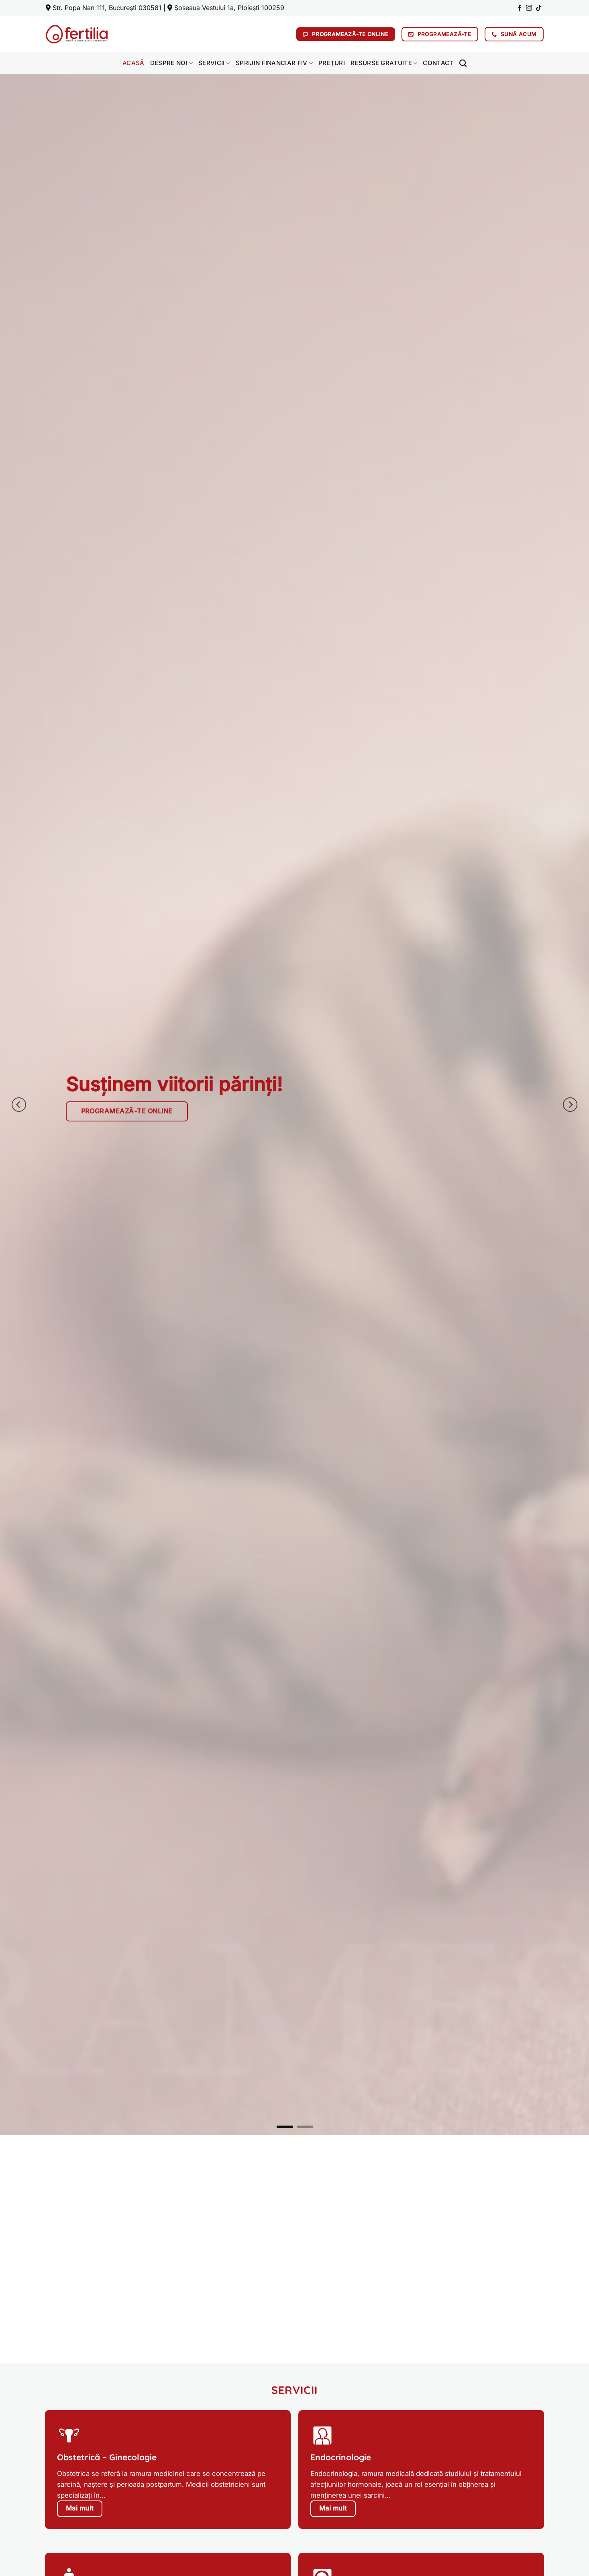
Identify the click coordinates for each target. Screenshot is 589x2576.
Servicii (214, 63)
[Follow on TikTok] (539, 8)
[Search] (463, 63)
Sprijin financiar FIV (274, 63)
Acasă (133, 63)
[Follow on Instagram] (529, 8)
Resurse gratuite (384, 63)
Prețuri (331, 63)
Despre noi (171, 63)
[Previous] (19, 1105)
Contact (438, 63)
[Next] (570, 1105)
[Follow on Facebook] (519, 8)
